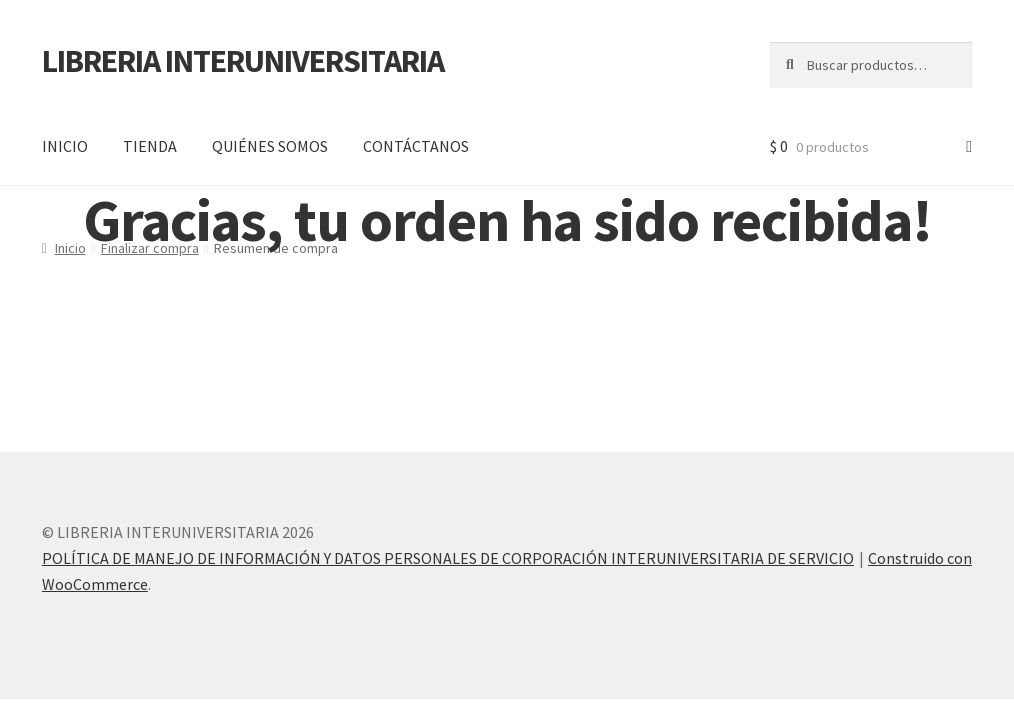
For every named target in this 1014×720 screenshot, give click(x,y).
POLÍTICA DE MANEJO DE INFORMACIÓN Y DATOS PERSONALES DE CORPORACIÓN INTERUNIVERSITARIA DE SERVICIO (448, 558)
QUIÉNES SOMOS (270, 146)
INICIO (65, 146)
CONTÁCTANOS (416, 146)
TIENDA (150, 146)
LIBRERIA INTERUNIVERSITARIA (243, 61)
